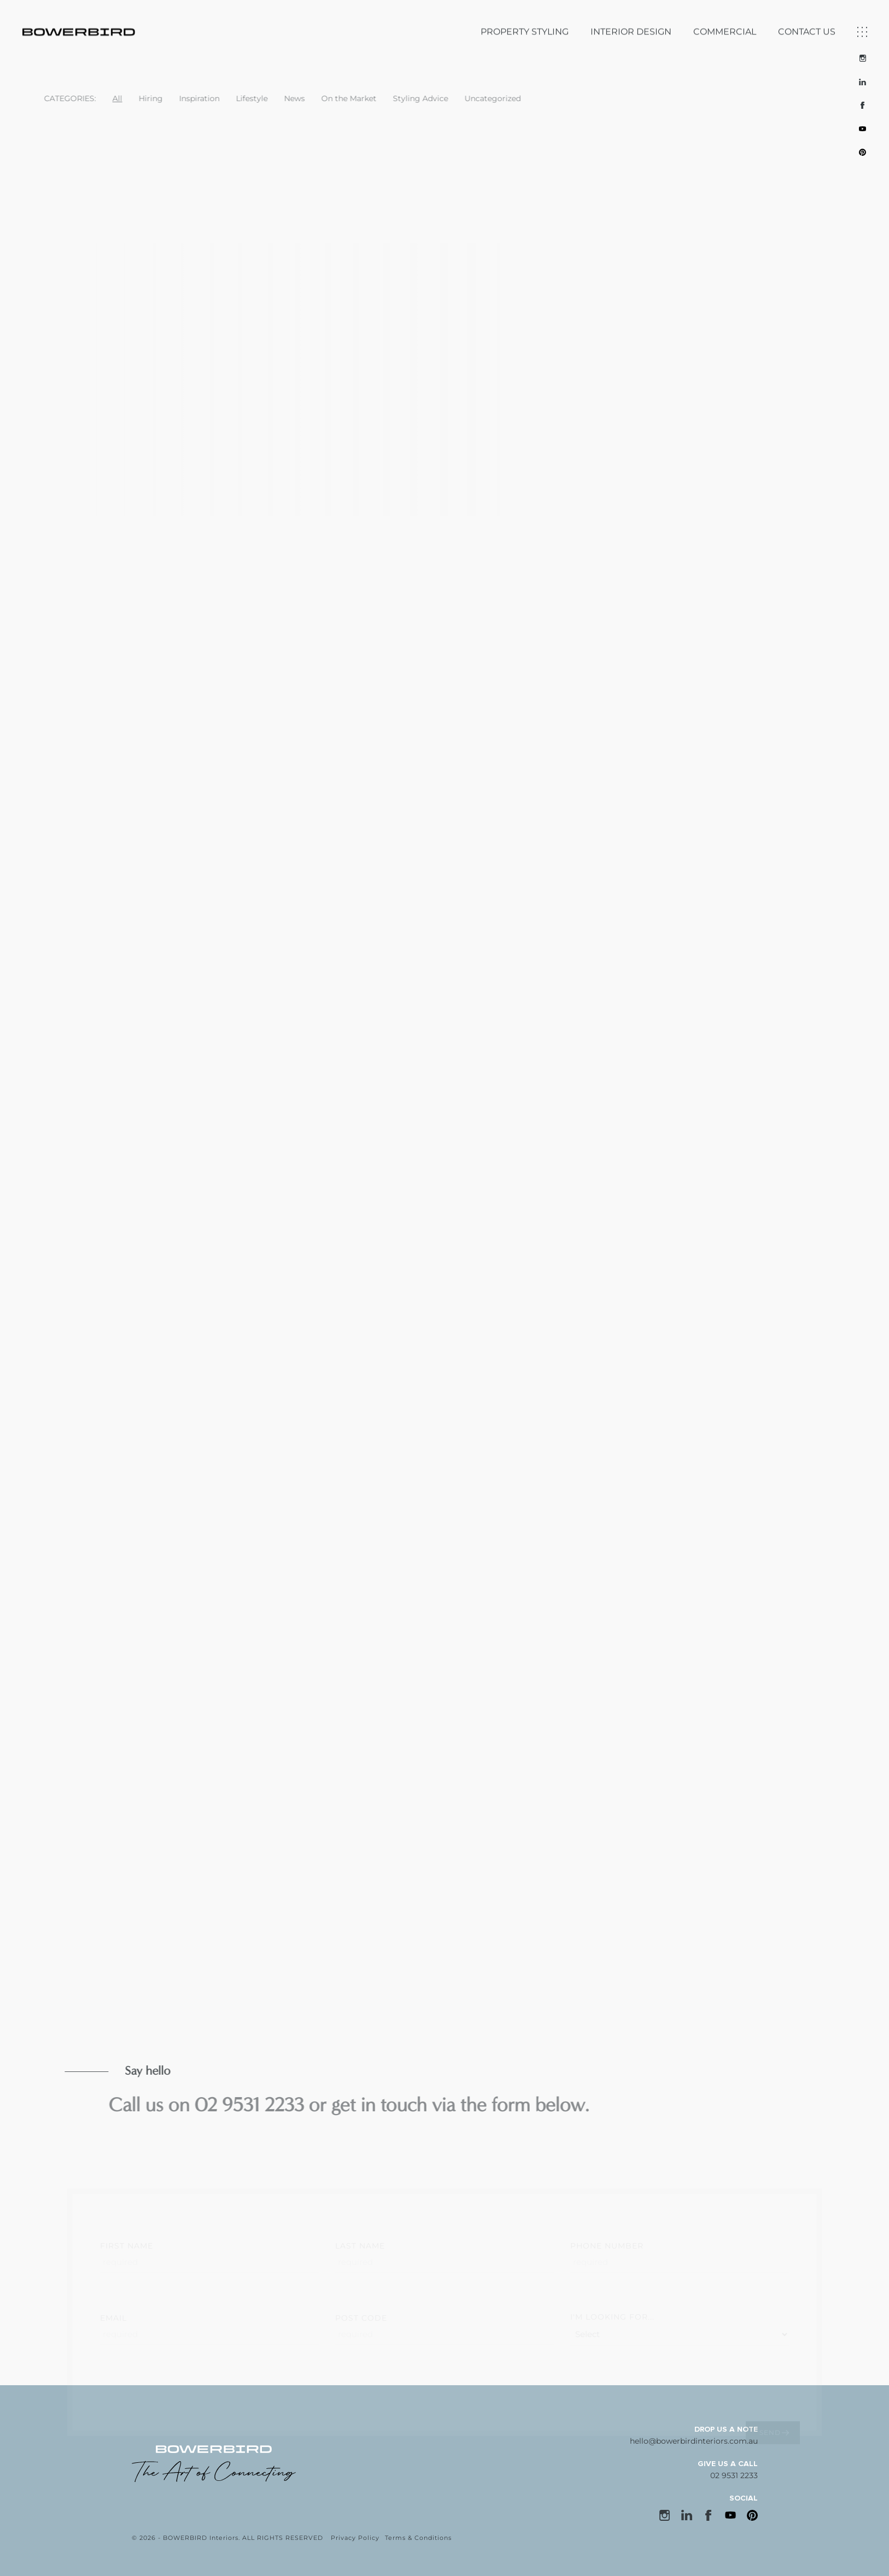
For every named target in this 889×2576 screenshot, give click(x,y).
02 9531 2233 (734, 2475)
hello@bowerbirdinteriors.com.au (694, 2441)
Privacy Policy (355, 2538)
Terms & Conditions (418, 2538)
